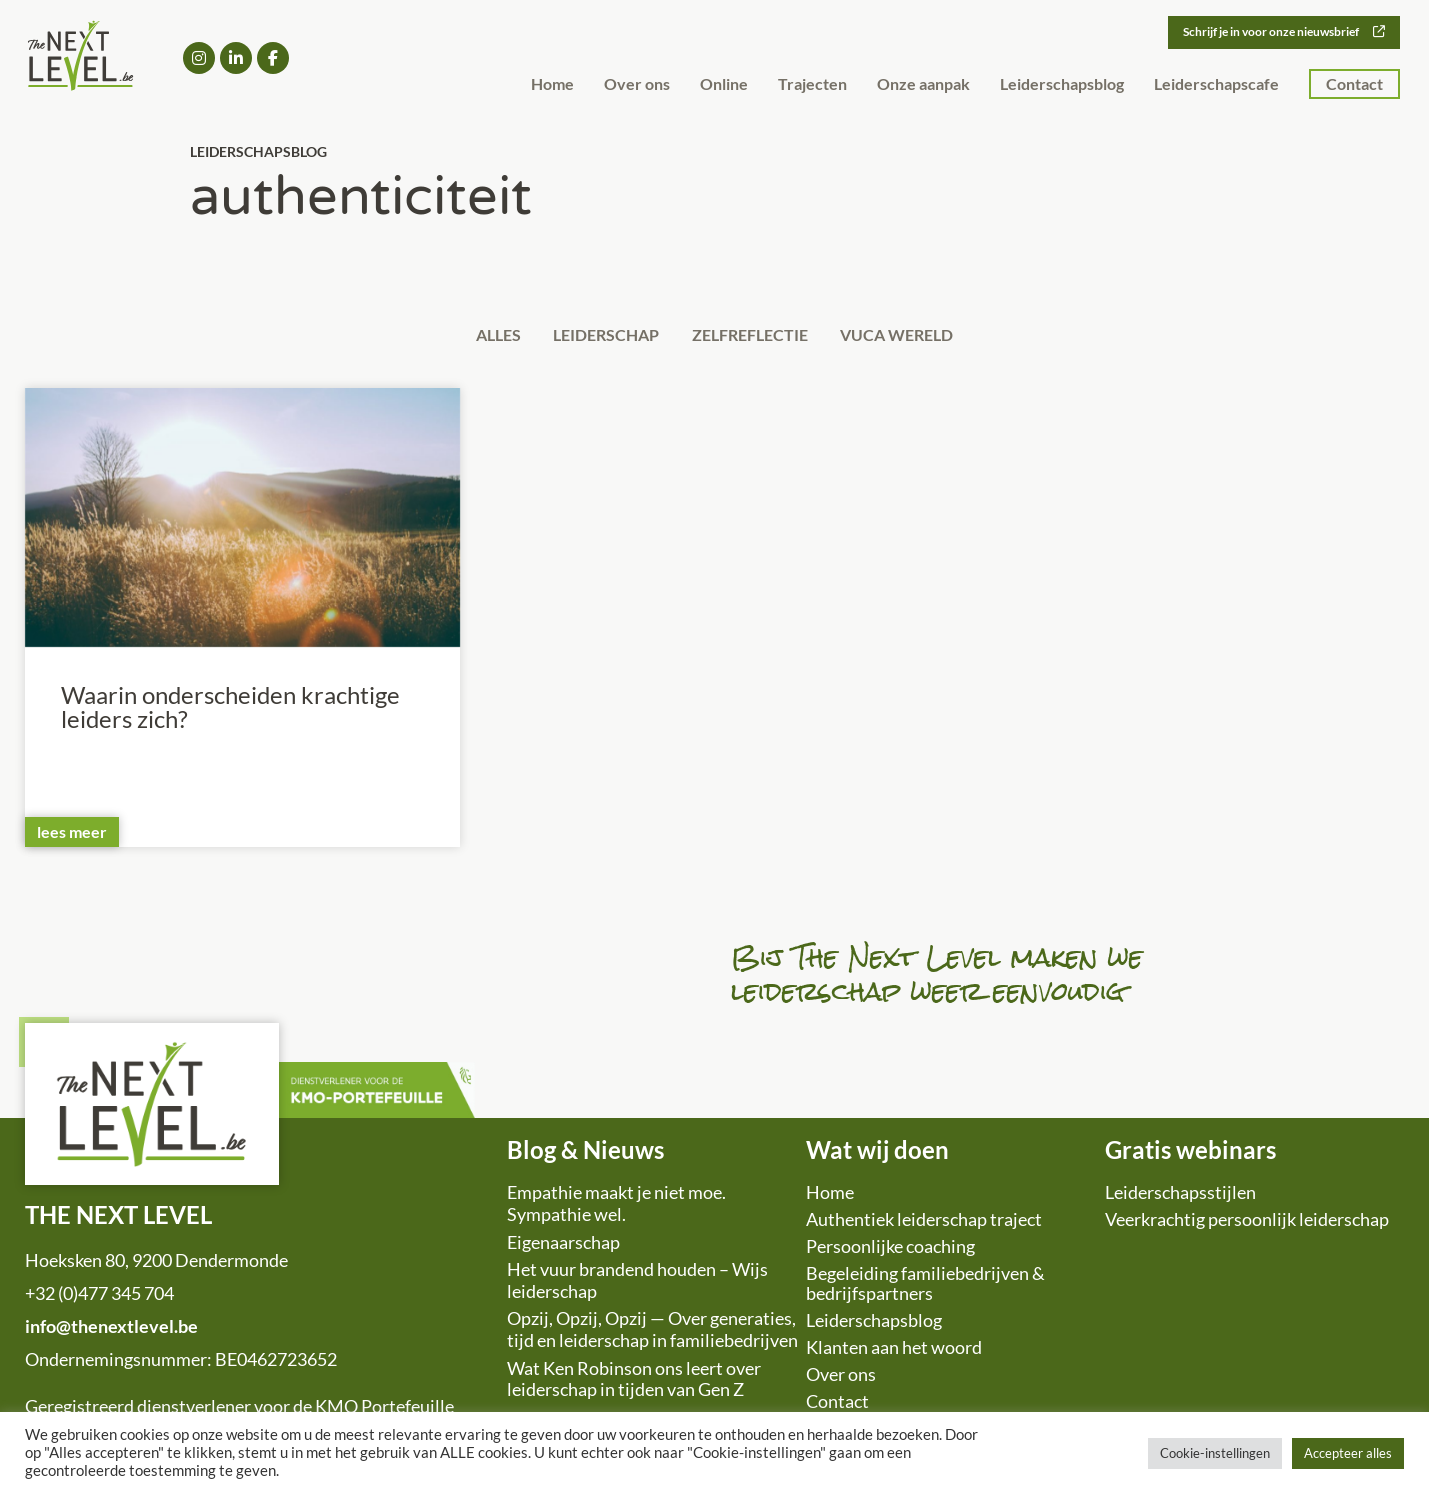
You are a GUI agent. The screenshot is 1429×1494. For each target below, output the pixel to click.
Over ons (637, 84)
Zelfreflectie (757, 336)
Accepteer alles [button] (1348, 1453)
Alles (476, 336)
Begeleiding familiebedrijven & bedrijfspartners (925, 1288)
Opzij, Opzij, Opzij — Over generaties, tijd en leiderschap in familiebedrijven (652, 1334)
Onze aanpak (923, 84)
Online (724, 84)
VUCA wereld (918, 336)
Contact (1354, 84)
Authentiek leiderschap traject (924, 1224)
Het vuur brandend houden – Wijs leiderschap (637, 1285)
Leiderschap (599, 336)
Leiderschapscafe (1216, 84)
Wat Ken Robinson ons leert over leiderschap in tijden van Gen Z (634, 1383)
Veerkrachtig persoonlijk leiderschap (1247, 1224)
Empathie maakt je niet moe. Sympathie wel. (616, 1208)
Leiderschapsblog (1062, 84)
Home (552, 84)
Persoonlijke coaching (890, 1251)
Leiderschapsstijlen (1180, 1197)
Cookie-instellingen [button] (1215, 1453)
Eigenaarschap (563, 1246)
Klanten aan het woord (894, 1352)
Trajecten (812, 84)
